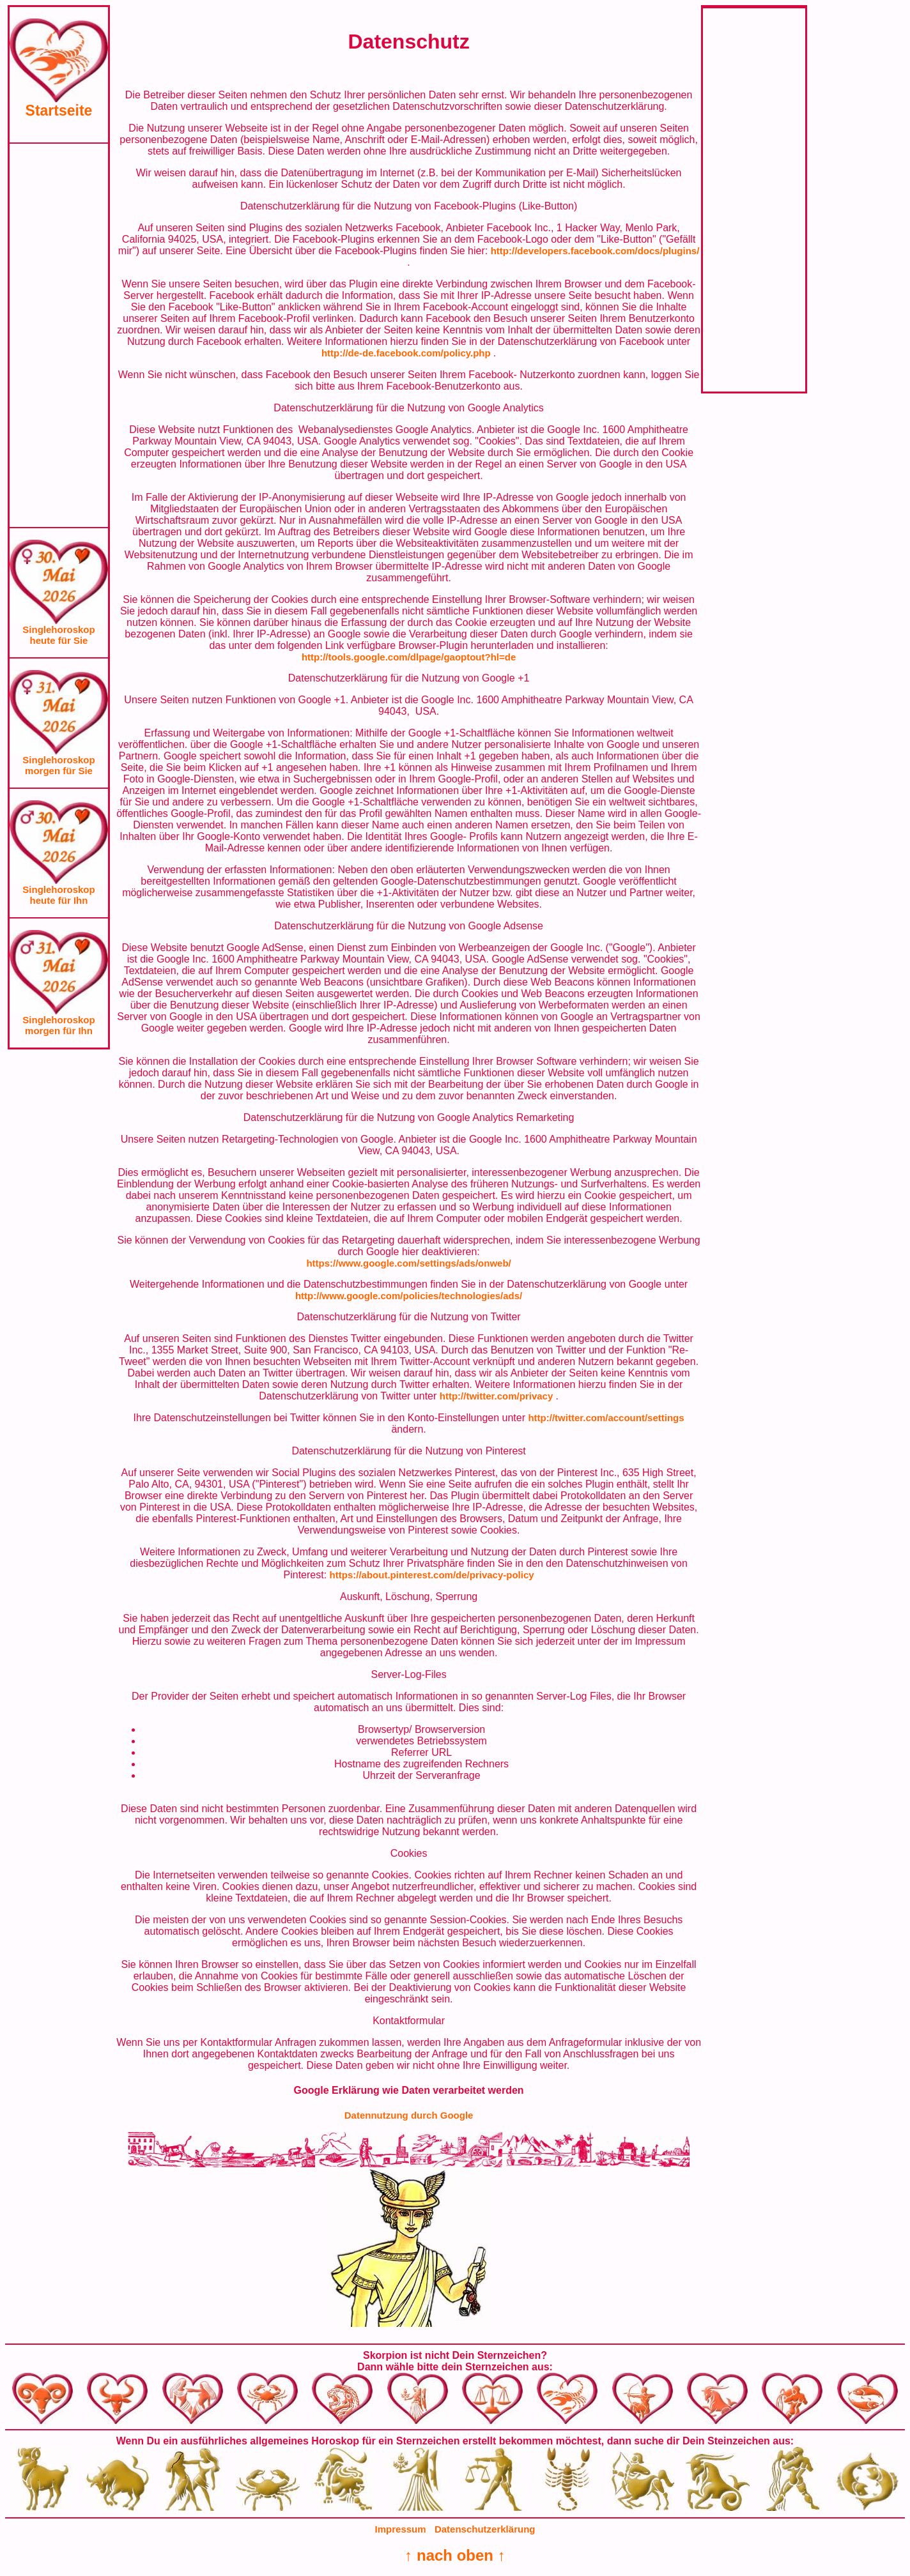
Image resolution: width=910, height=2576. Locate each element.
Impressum (400, 2529)
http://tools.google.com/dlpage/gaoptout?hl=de (409, 657)
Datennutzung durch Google (409, 2115)
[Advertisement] (59, 335)
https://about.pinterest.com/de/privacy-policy (432, 1574)
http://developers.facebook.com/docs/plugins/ (595, 250)
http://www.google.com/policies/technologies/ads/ (408, 1295)
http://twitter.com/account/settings (606, 1417)
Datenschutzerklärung (485, 2529)
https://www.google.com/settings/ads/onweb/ (408, 1263)
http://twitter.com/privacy (498, 1396)
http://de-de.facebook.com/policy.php (407, 352)
